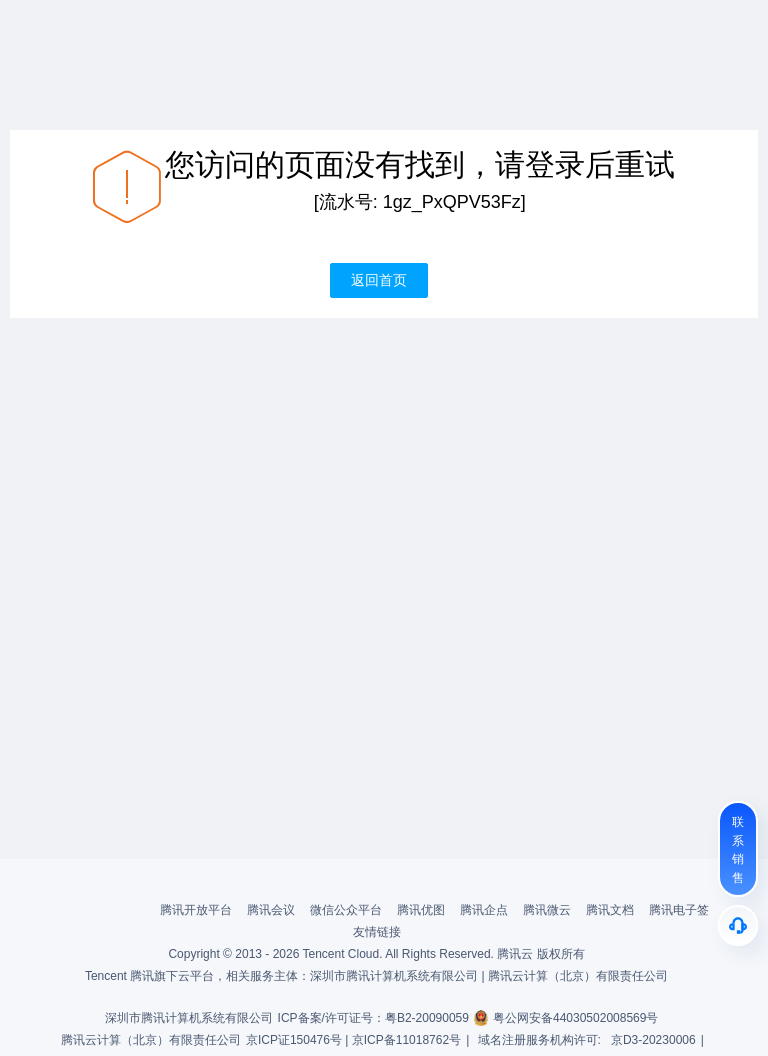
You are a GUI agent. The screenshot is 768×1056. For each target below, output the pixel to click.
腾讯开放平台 (196, 910)
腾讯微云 (547, 910)
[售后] (738, 925)
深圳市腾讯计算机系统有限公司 (189, 1018)
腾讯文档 (610, 910)
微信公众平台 (346, 910)
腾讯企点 (484, 910)
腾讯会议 (271, 910)
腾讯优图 (421, 910)
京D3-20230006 (653, 1040)
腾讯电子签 (679, 910)
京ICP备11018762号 (406, 1040)
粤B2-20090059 (427, 1018)
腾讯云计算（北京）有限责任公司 (151, 1040)
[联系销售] (738, 849)
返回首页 (379, 280)
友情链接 (377, 932)
